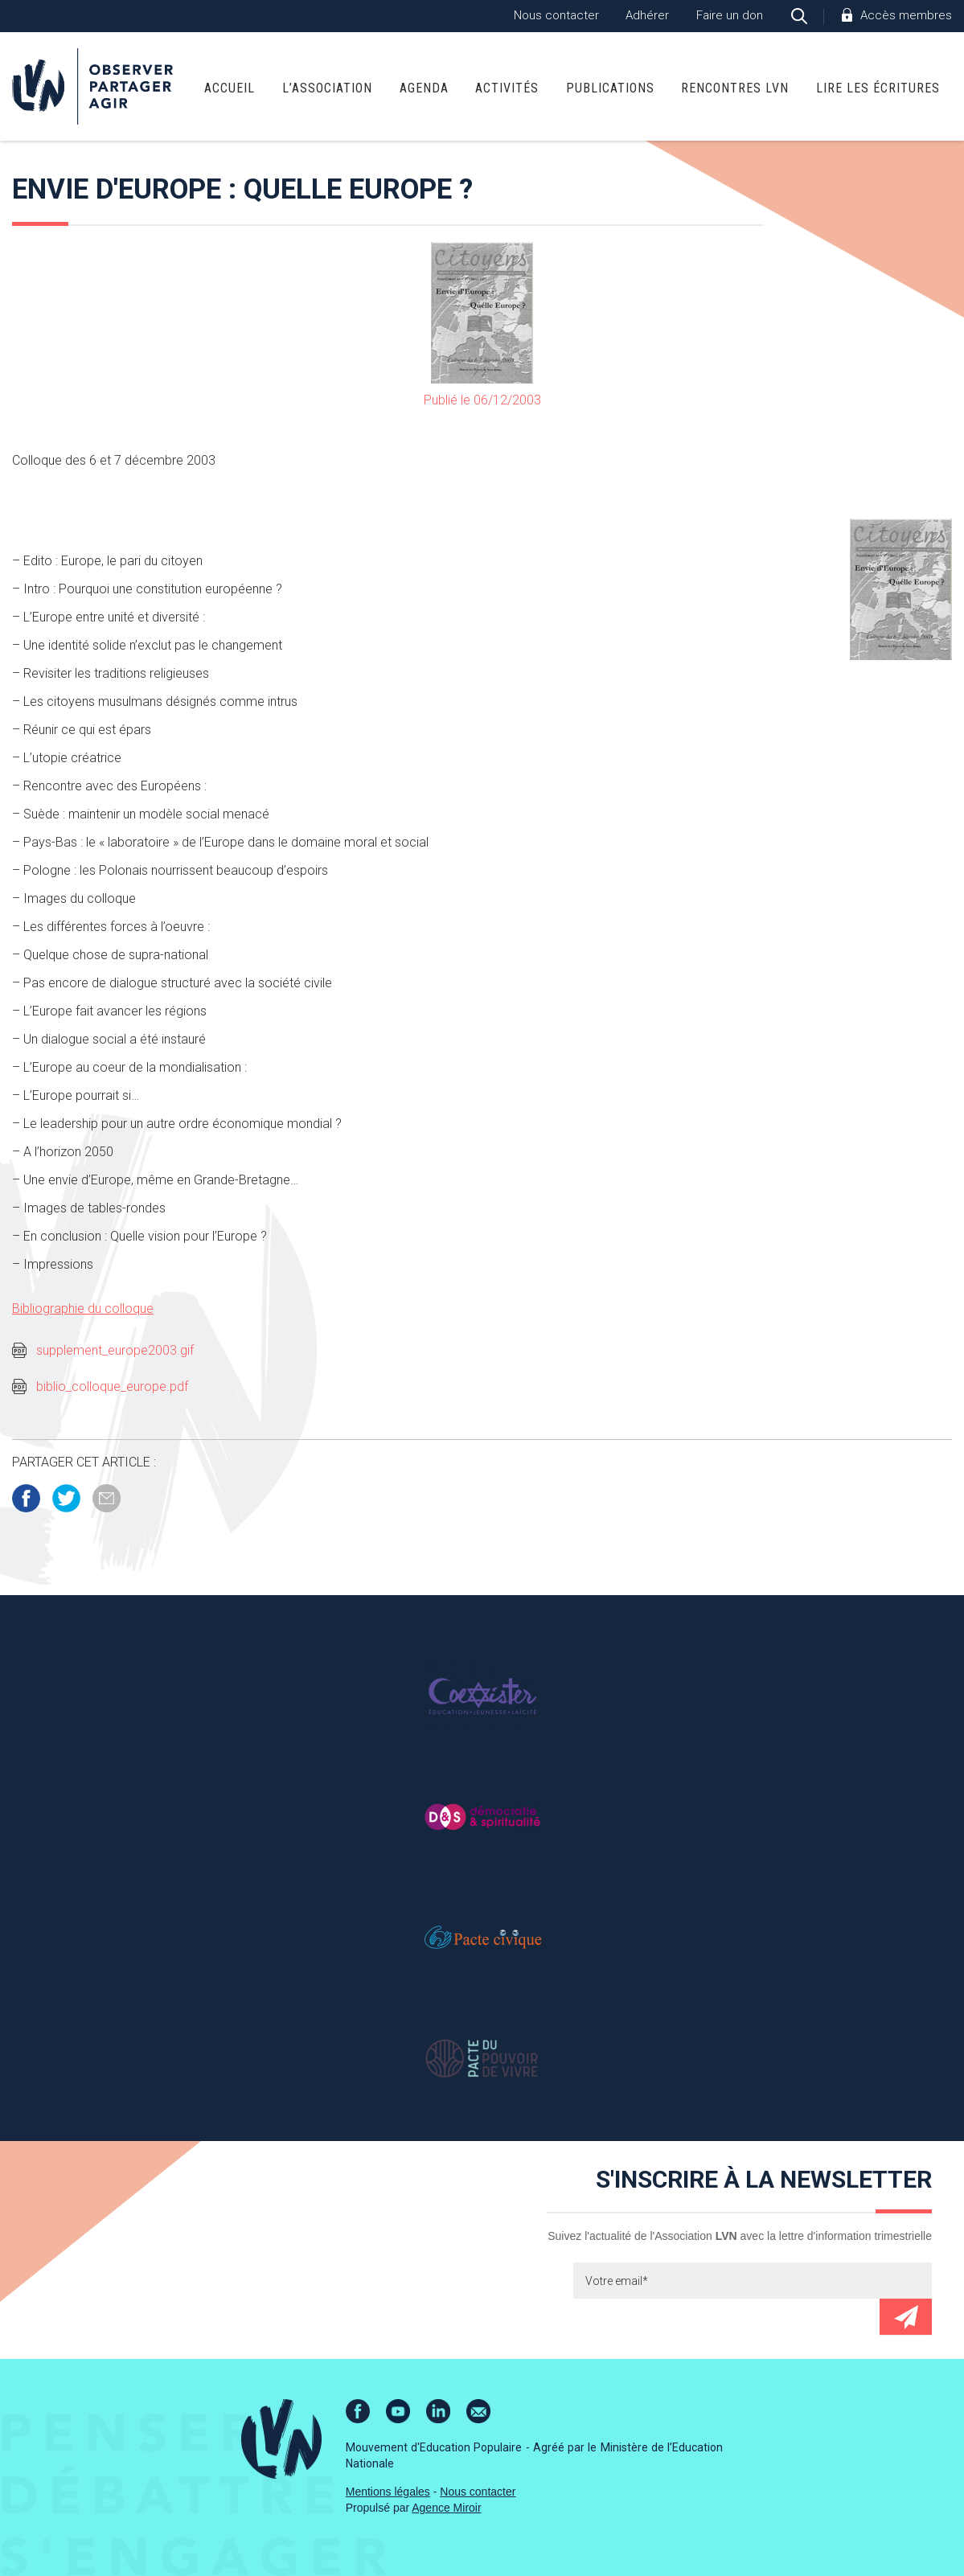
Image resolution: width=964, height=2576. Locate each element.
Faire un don (729, 15)
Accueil (229, 88)
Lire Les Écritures (878, 88)
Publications (610, 88)
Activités (507, 88)
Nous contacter (556, 15)
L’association (327, 88)
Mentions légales (388, 2491)
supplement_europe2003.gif (115, 1350)
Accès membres (906, 15)
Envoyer (906, 2317)
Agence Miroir (446, 2507)
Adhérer (647, 15)
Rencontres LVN (735, 88)
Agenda (424, 88)
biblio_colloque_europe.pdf (112, 1386)
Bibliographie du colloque (83, 1308)
